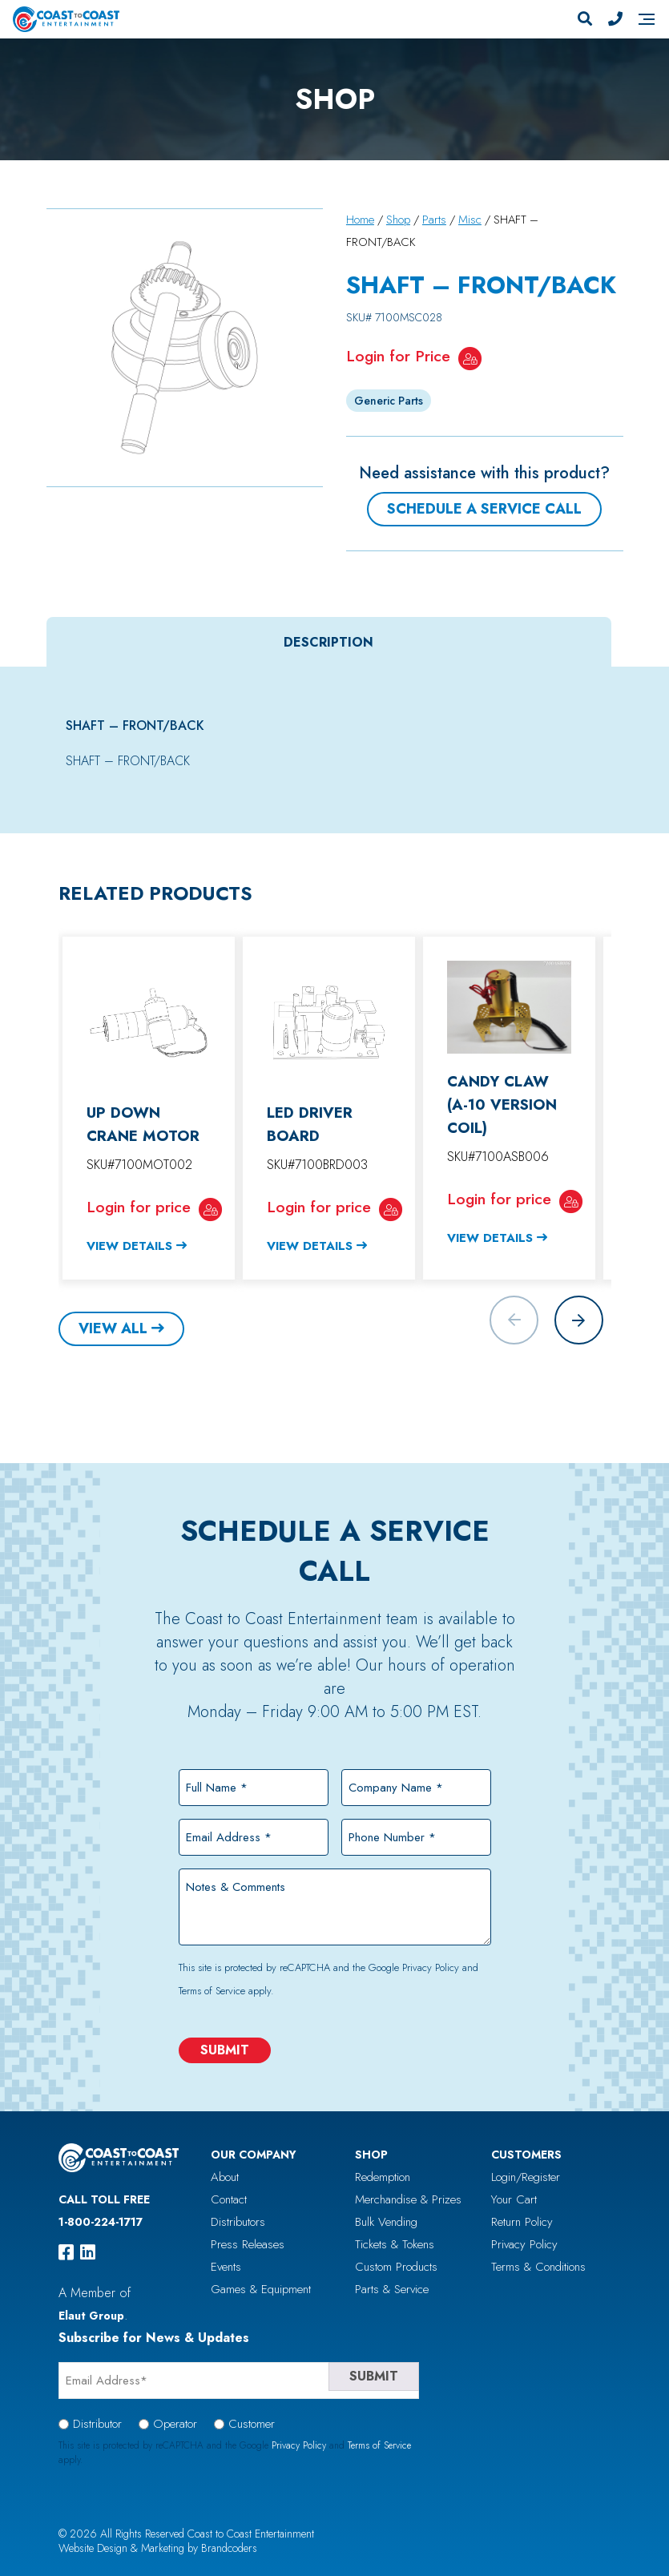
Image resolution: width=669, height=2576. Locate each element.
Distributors (238, 2222)
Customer (251, 2424)
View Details (129, 1246)
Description (328, 642)
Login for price (139, 1206)
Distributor (97, 2424)
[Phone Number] (615, 19)
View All (113, 1328)
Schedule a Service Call (484, 508)
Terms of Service (212, 1990)
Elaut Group (91, 2316)
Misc (470, 219)
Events (226, 2267)
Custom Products (396, 2267)
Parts (434, 219)
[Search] (585, 19)
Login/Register (525, 2177)
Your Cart (514, 2199)
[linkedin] (87, 2252)
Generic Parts (388, 401)
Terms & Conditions (538, 2267)
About (225, 2177)
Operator (175, 2424)
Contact (229, 2199)
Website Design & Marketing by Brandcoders (157, 2548)
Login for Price (398, 356)
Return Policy (522, 2222)
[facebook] (66, 2252)
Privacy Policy (430, 1967)
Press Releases (247, 2244)
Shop (398, 219)
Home (360, 219)
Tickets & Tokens (394, 2244)
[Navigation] (647, 19)
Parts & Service (392, 2289)
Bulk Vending (386, 2222)
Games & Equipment (261, 2289)
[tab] (328, 642)
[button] (578, 1320)
